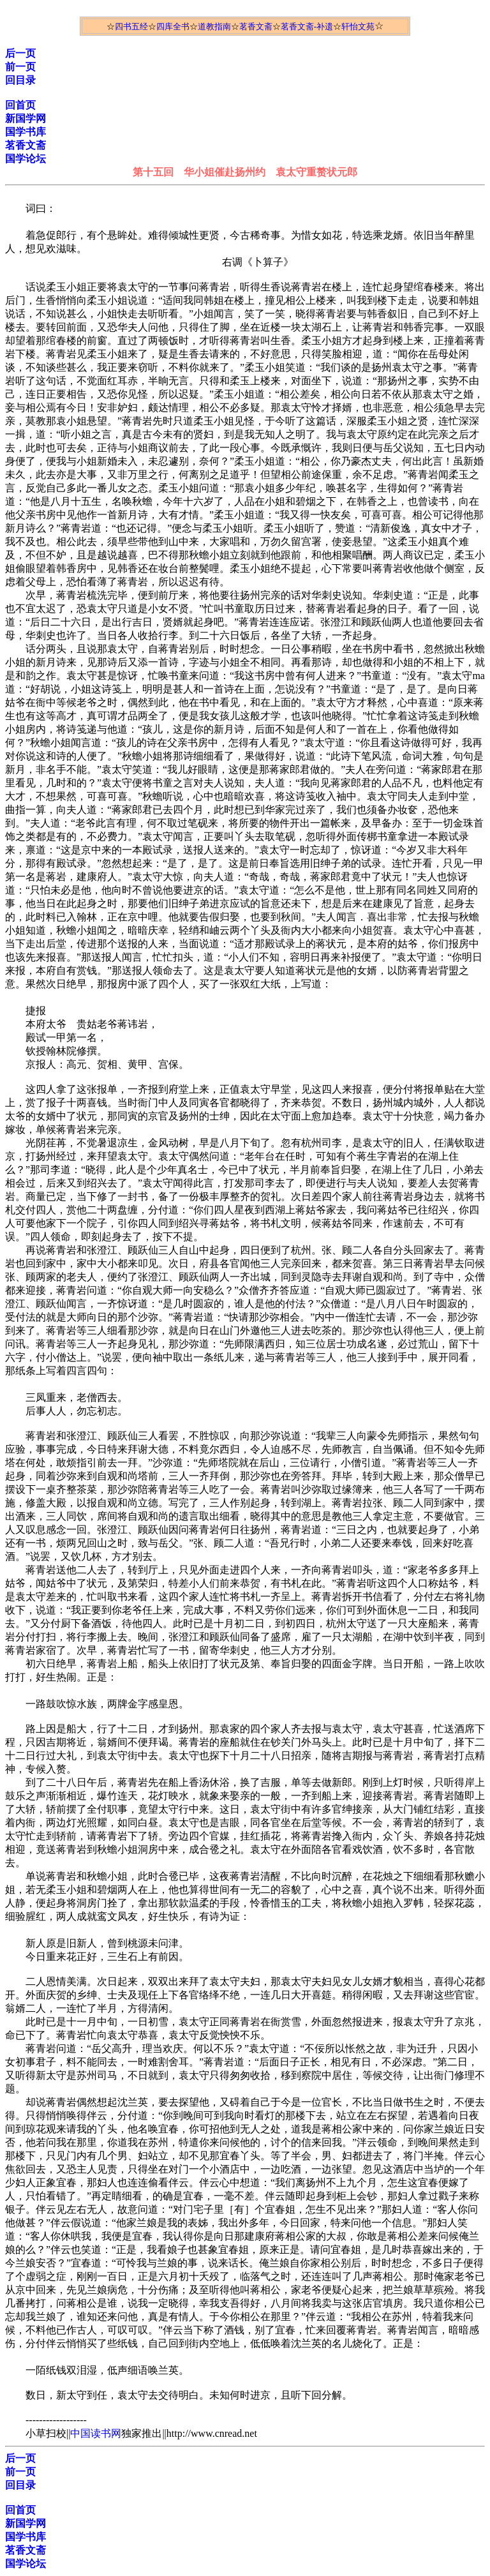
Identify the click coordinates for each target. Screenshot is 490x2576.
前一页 (20, 66)
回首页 (20, 105)
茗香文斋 (255, 26)
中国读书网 (95, 2433)
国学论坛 (25, 158)
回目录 (20, 80)
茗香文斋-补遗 (307, 26)
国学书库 (25, 131)
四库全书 (172, 26)
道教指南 (214, 26)
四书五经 (131, 26)
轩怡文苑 (358, 26)
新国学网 (25, 118)
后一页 (20, 53)
